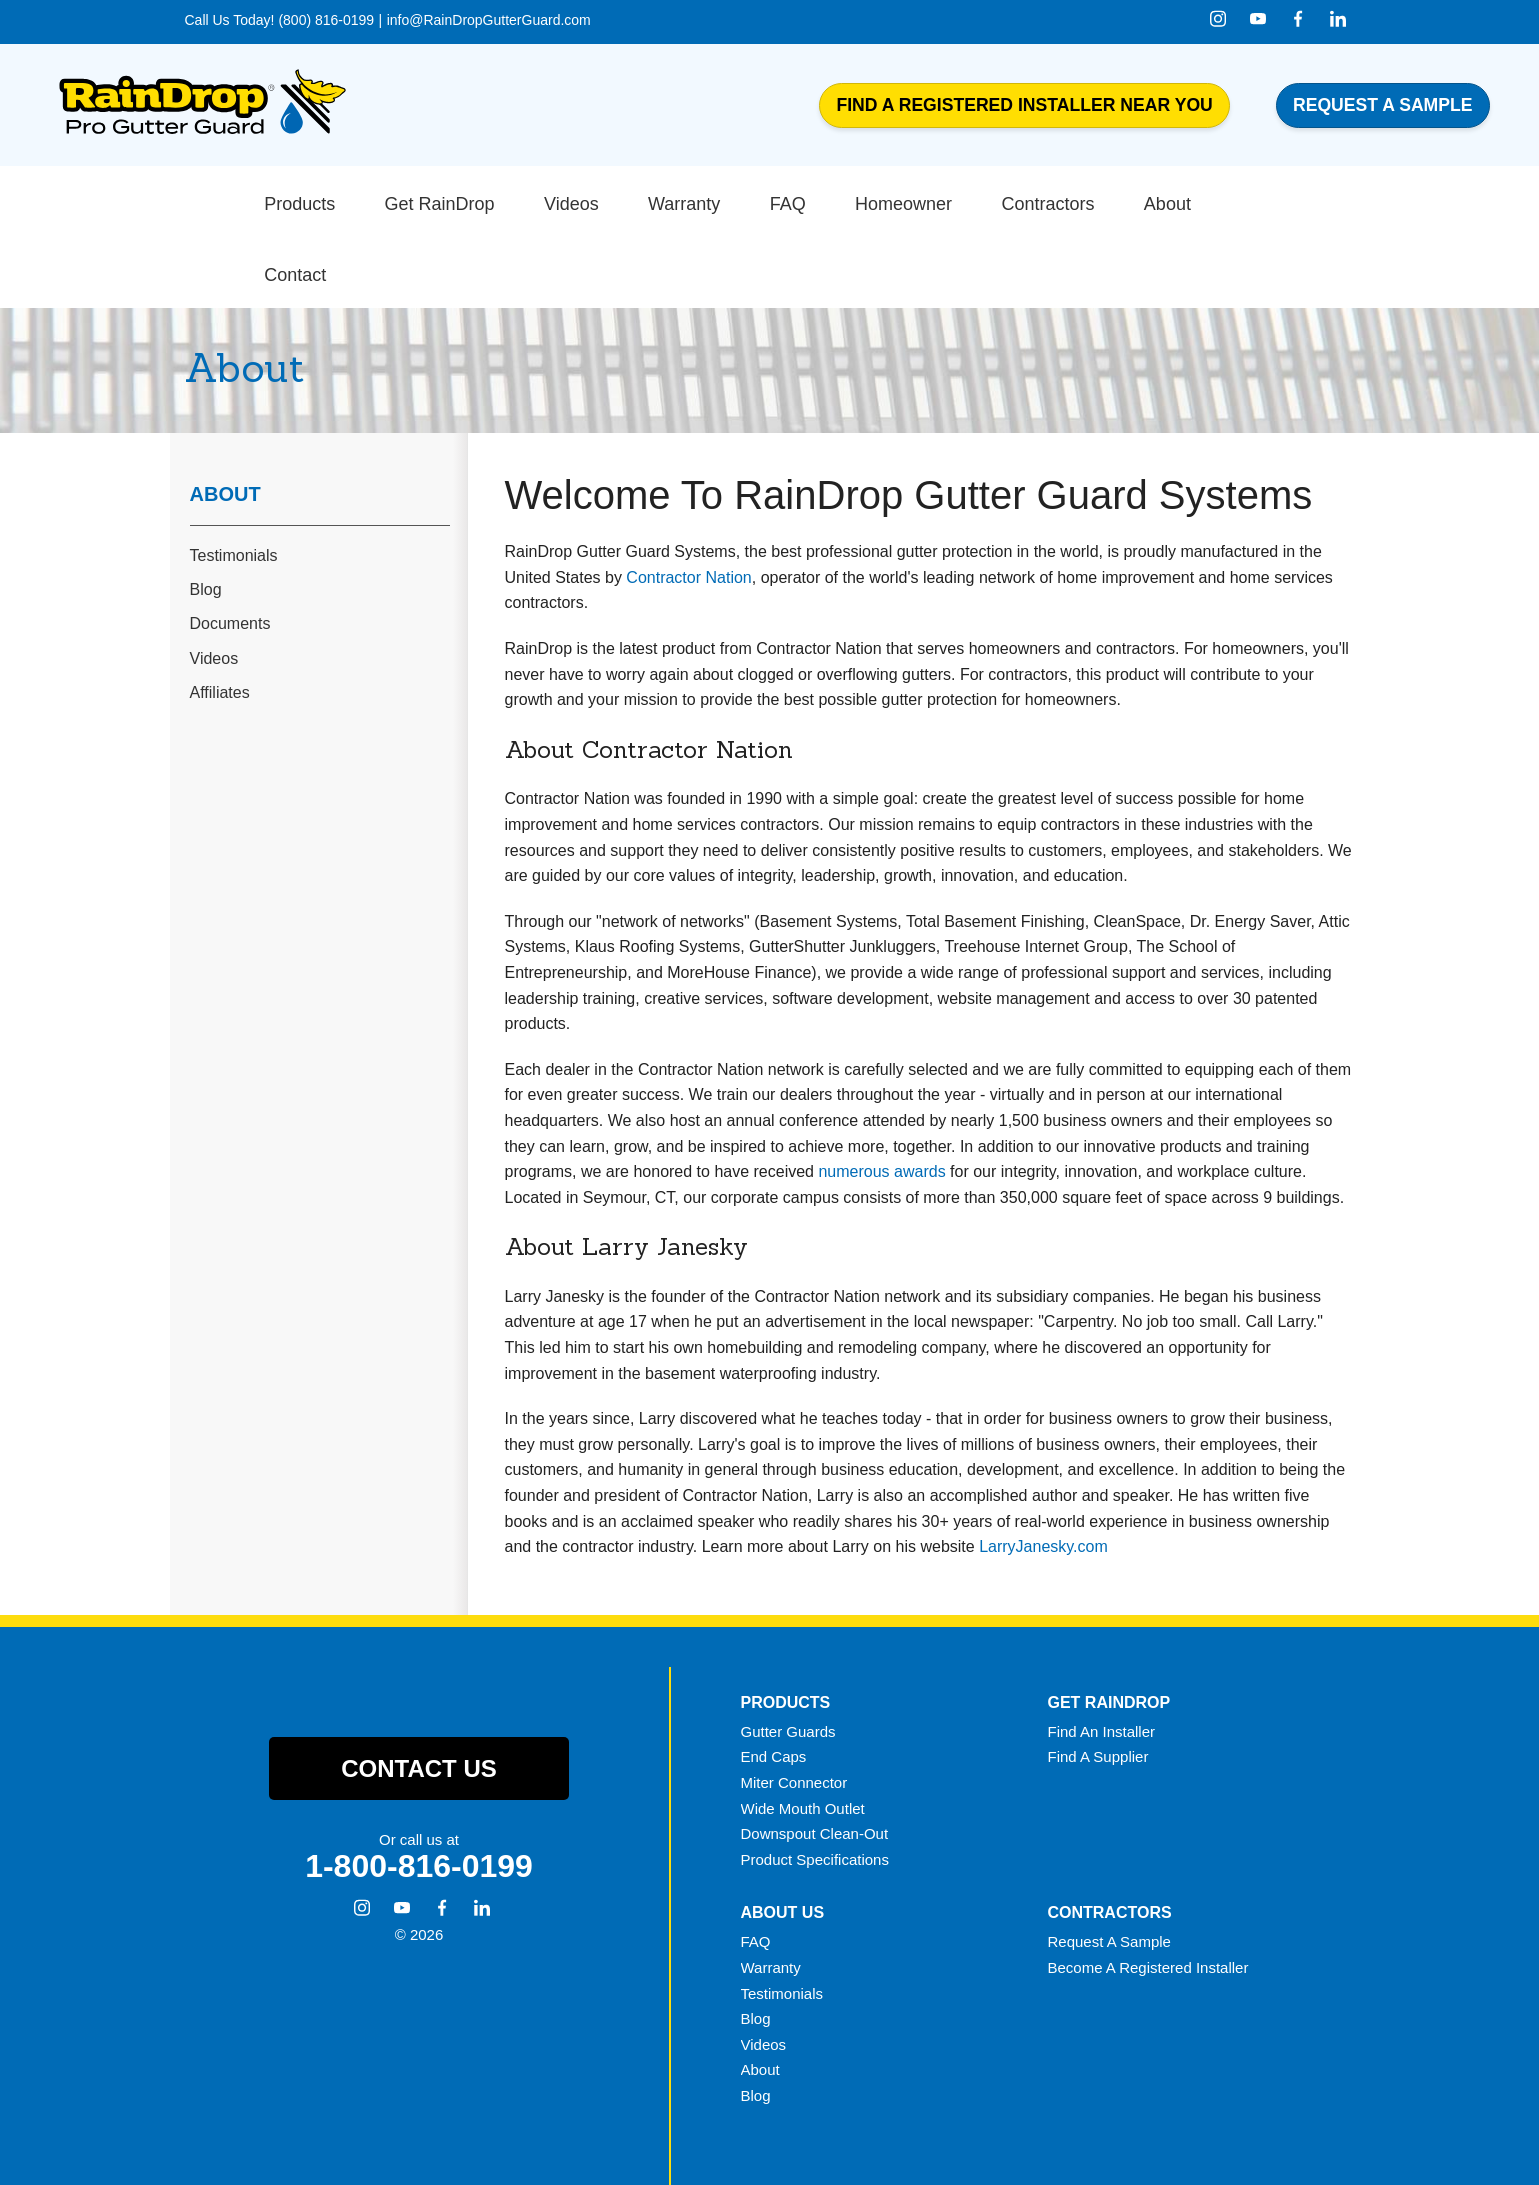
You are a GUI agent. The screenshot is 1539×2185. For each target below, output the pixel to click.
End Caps (774, 1681)
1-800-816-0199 (419, 1790)
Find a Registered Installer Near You (1024, 105)
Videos (214, 582)
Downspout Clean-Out (815, 1758)
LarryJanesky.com (1043, 1471)
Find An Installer (1101, 1655)
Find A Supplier (1097, 1681)
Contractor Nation (688, 501)
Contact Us (419, 1692)
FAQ (756, 1866)
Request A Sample (1108, 1866)
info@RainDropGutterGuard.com (489, 20)
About (225, 419)
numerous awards (881, 1096)
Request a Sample (1383, 105)
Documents (230, 548)
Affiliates (220, 616)
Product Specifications (815, 1783)
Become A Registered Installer (1147, 1891)
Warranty (771, 1891)
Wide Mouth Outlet (803, 1732)
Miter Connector (794, 1706)
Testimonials (234, 480)
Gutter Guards (788, 1655)
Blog (206, 514)
